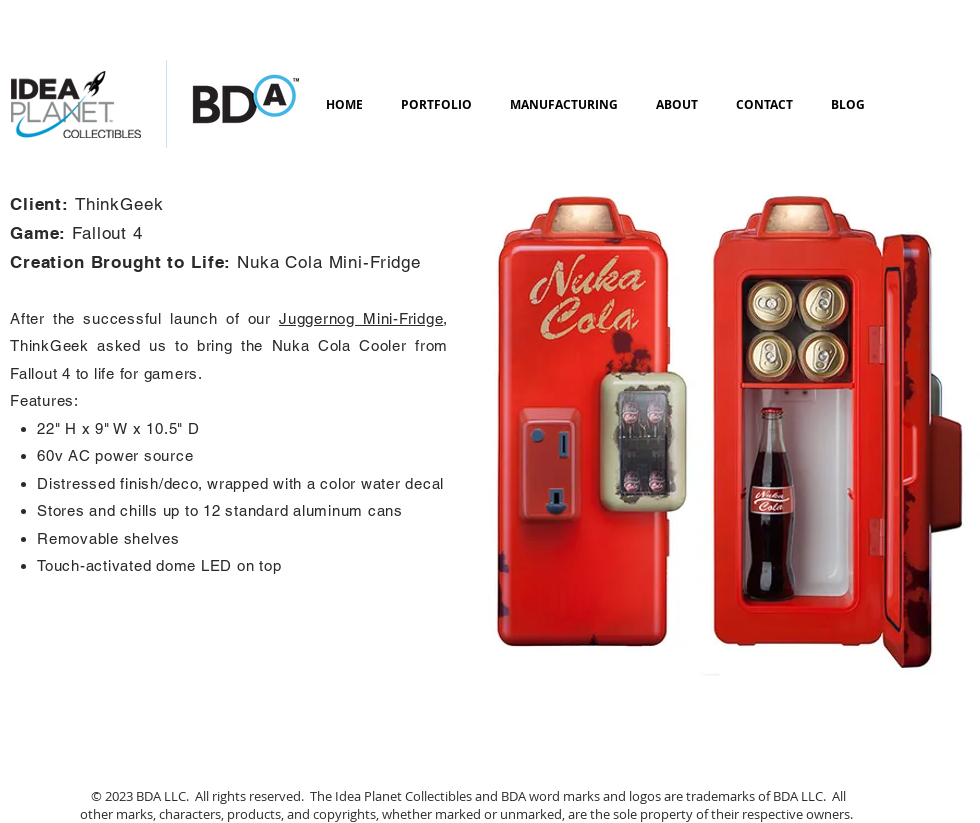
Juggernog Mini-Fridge (361, 318)
